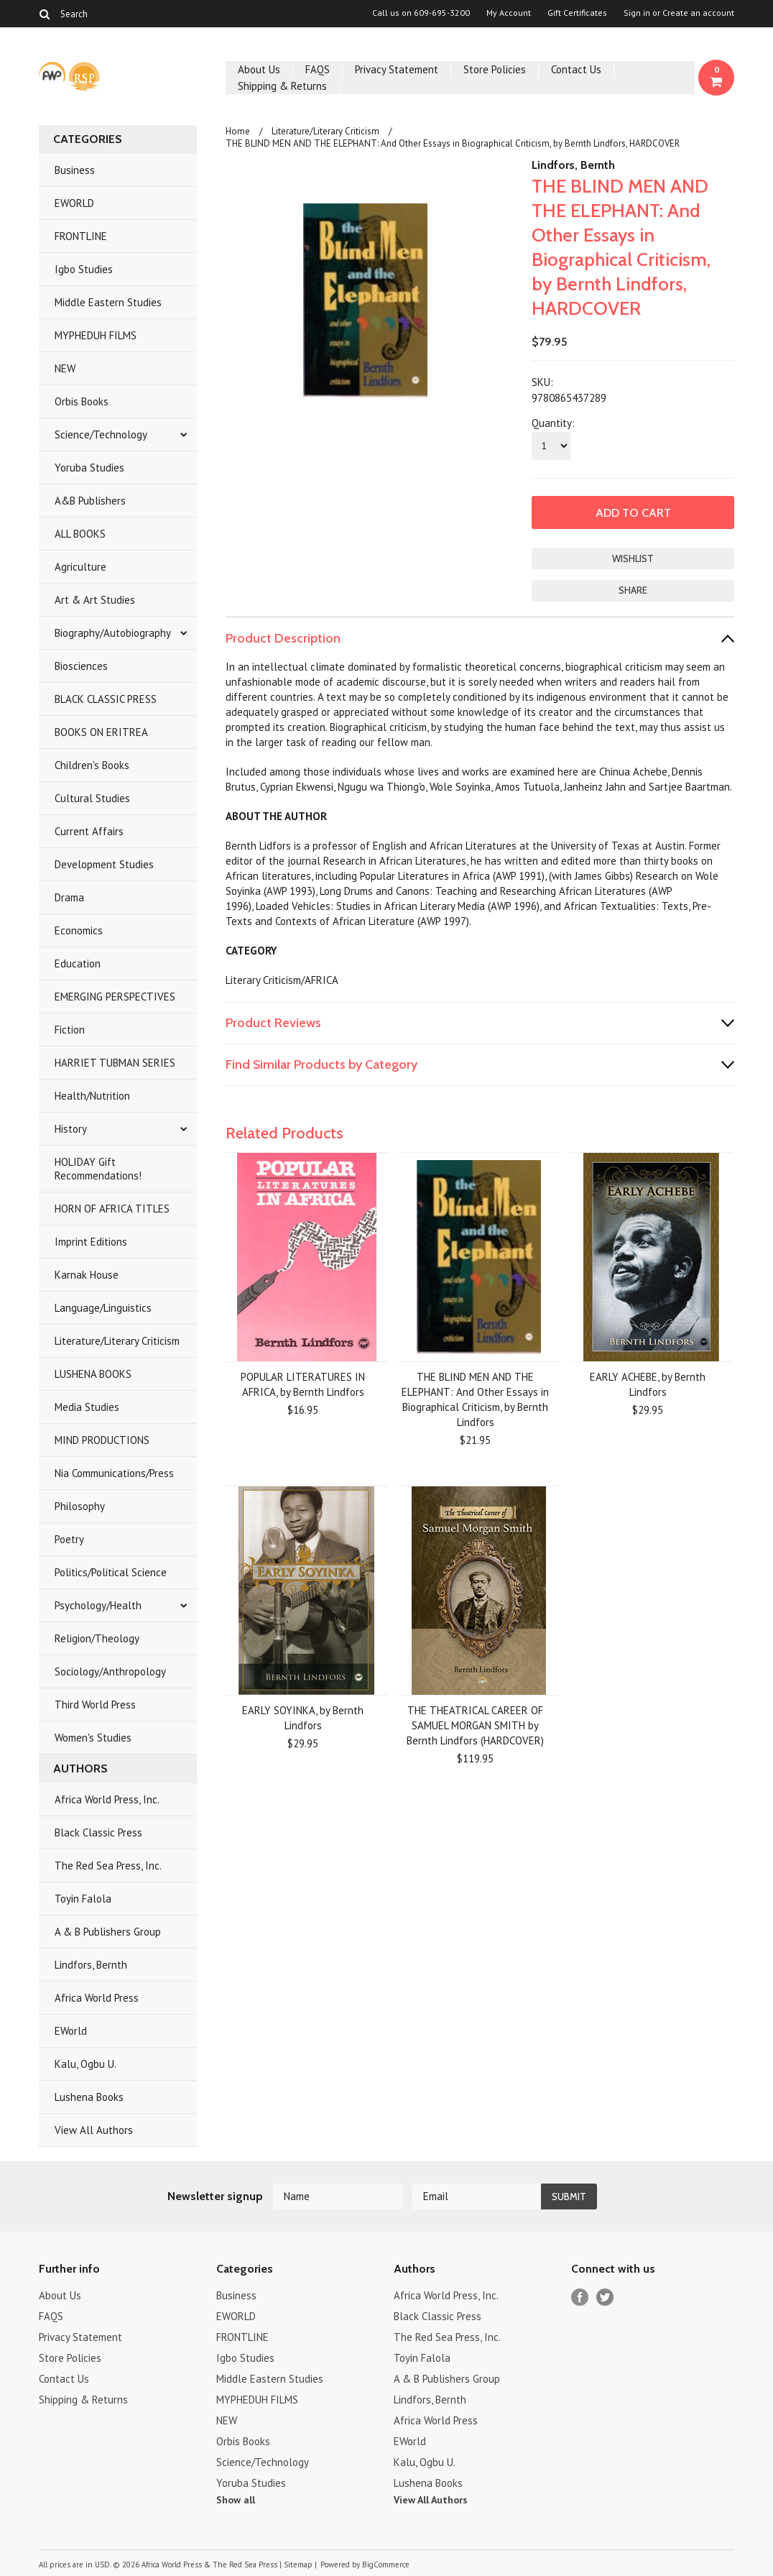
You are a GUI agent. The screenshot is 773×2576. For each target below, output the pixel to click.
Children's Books (92, 765)
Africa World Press (97, 1998)
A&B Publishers (90, 500)
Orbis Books (81, 401)
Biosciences (81, 666)
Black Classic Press (98, 1832)
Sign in (637, 13)
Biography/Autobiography (113, 633)
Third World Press (95, 1704)
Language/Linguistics (103, 1308)
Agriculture (80, 567)
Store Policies (494, 69)
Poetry (69, 1539)
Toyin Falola (83, 1898)
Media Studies (87, 1407)
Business (75, 170)
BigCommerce (385, 2564)
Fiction (70, 1029)
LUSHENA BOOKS (93, 1374)
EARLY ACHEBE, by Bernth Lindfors (647, 1384)
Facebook (580, 2297)
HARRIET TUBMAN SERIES (115, 1063)
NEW (65, 368)
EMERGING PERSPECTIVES (115, 996)
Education (78, 963)
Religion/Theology (97, 1638)
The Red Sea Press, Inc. (108, 1865)
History (71, 1129)
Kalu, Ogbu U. (85, 2064)
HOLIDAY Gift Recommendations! (98, 1168)
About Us (259, 69)
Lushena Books (89, 2097)
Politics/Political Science (111, 1572)
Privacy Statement (396, 69)
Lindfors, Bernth (91, 1965)
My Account (508, 13)
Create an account (698, 13)
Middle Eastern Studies (108, 302)
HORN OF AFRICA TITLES (112, 1208)
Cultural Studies (92, 798)
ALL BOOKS (80, 533)
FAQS (317, 69)
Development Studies (104, 864)
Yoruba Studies (89, 467)
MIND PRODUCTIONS (102, 1440)
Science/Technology (101, 434)
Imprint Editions (91, 1241)
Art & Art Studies (95, 600)
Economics (79, 930)
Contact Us (576, 69)
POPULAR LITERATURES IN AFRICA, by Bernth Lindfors (303, 1384)
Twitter (605, 2297)
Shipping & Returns (282, 86)
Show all (235, 2499)
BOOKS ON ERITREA (101, 732)
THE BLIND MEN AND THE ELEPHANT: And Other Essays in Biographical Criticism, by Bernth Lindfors (475, 1399)
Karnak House (87, 1275)
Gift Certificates (577, 13)
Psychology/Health (98, 1605)
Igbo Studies (84, 269)
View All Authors (94, 2130)
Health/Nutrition (92, 1096)
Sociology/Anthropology (110, 1671)
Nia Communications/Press (114, 1473)
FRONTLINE (81, 236)
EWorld (71, 2031)
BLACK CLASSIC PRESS (106, 699)
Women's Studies (93, 1737)
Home (238, 131)
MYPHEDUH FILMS (95, 335)
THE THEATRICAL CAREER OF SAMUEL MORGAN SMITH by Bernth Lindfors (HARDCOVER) (475, 1725)
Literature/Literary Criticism (117, 1341)
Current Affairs (89, 831)
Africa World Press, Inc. (107, 1799)
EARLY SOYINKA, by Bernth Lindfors (303, 1717)
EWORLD (74, 203)
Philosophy (80, 1506)
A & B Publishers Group (108, 1931)
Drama (69, 897)
